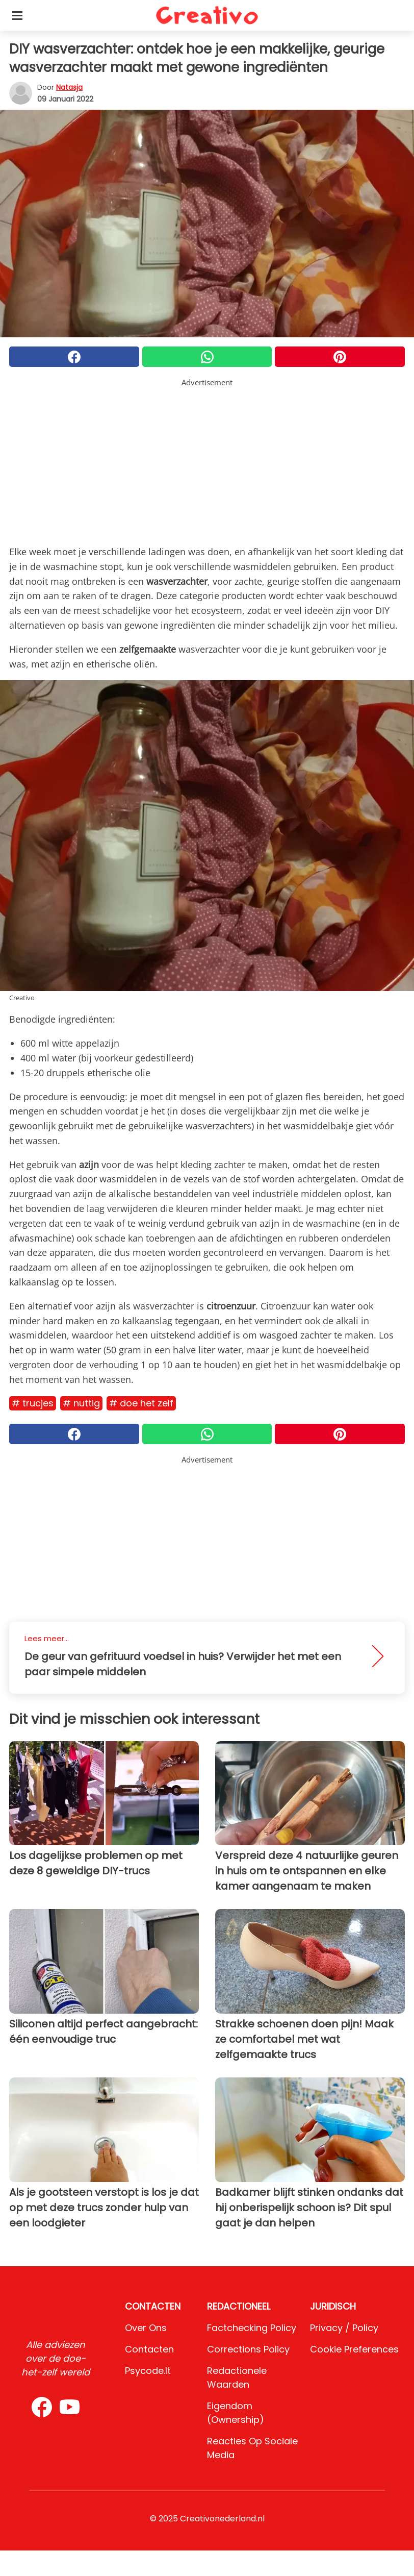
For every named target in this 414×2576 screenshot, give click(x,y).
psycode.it (148, 2370)
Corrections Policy (248, 2349)
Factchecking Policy (251, 2327)
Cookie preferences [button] (354, 2349)
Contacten (149, 2349)
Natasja (69, 87)
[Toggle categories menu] (17, 15)
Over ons (146, 2327)
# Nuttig (81, 1403)
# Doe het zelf (141, 1403)
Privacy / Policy (344, 2327)
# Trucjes (33, 1403)
